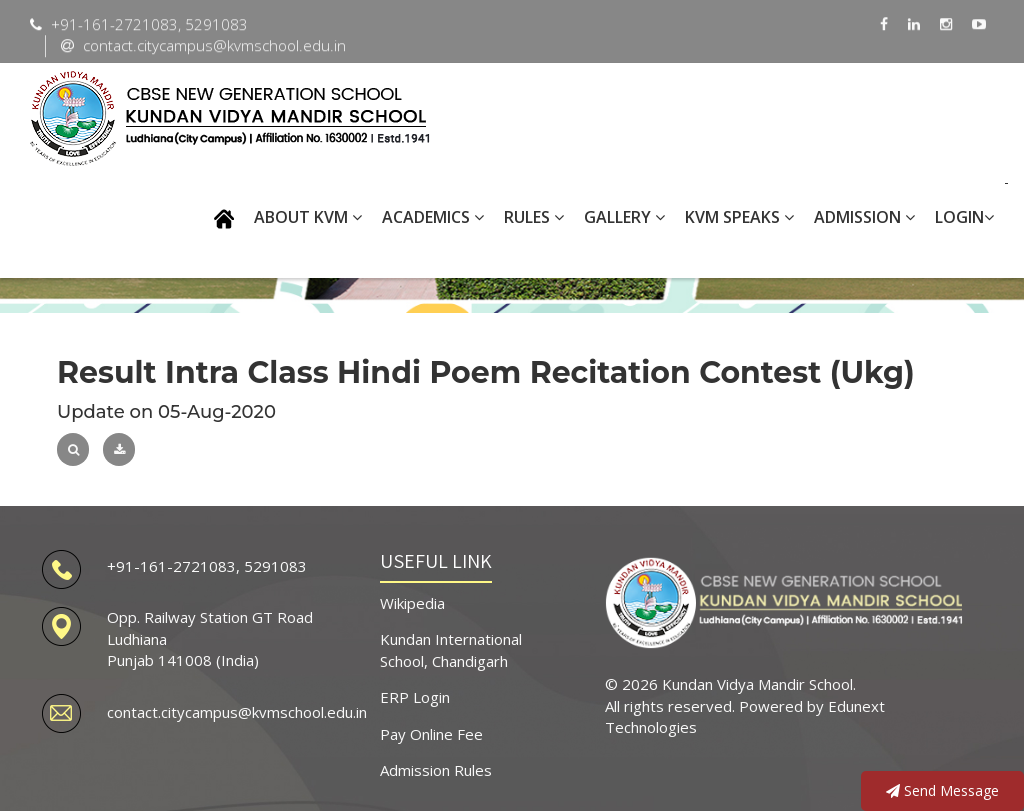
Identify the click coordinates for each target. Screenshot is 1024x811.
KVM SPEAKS (739, 217)
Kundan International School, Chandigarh (451, 649)
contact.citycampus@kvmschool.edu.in (237, 712)
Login (964, 217)
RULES (534, 217)
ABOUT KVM (308, 217)
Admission (864, 217)
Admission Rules (436, 770)
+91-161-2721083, (175, 566)
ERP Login (415, 697)
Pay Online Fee (431, 734)
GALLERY (624, 217)
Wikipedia (412, 603)
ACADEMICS (433, 217)
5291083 (275, 566)
